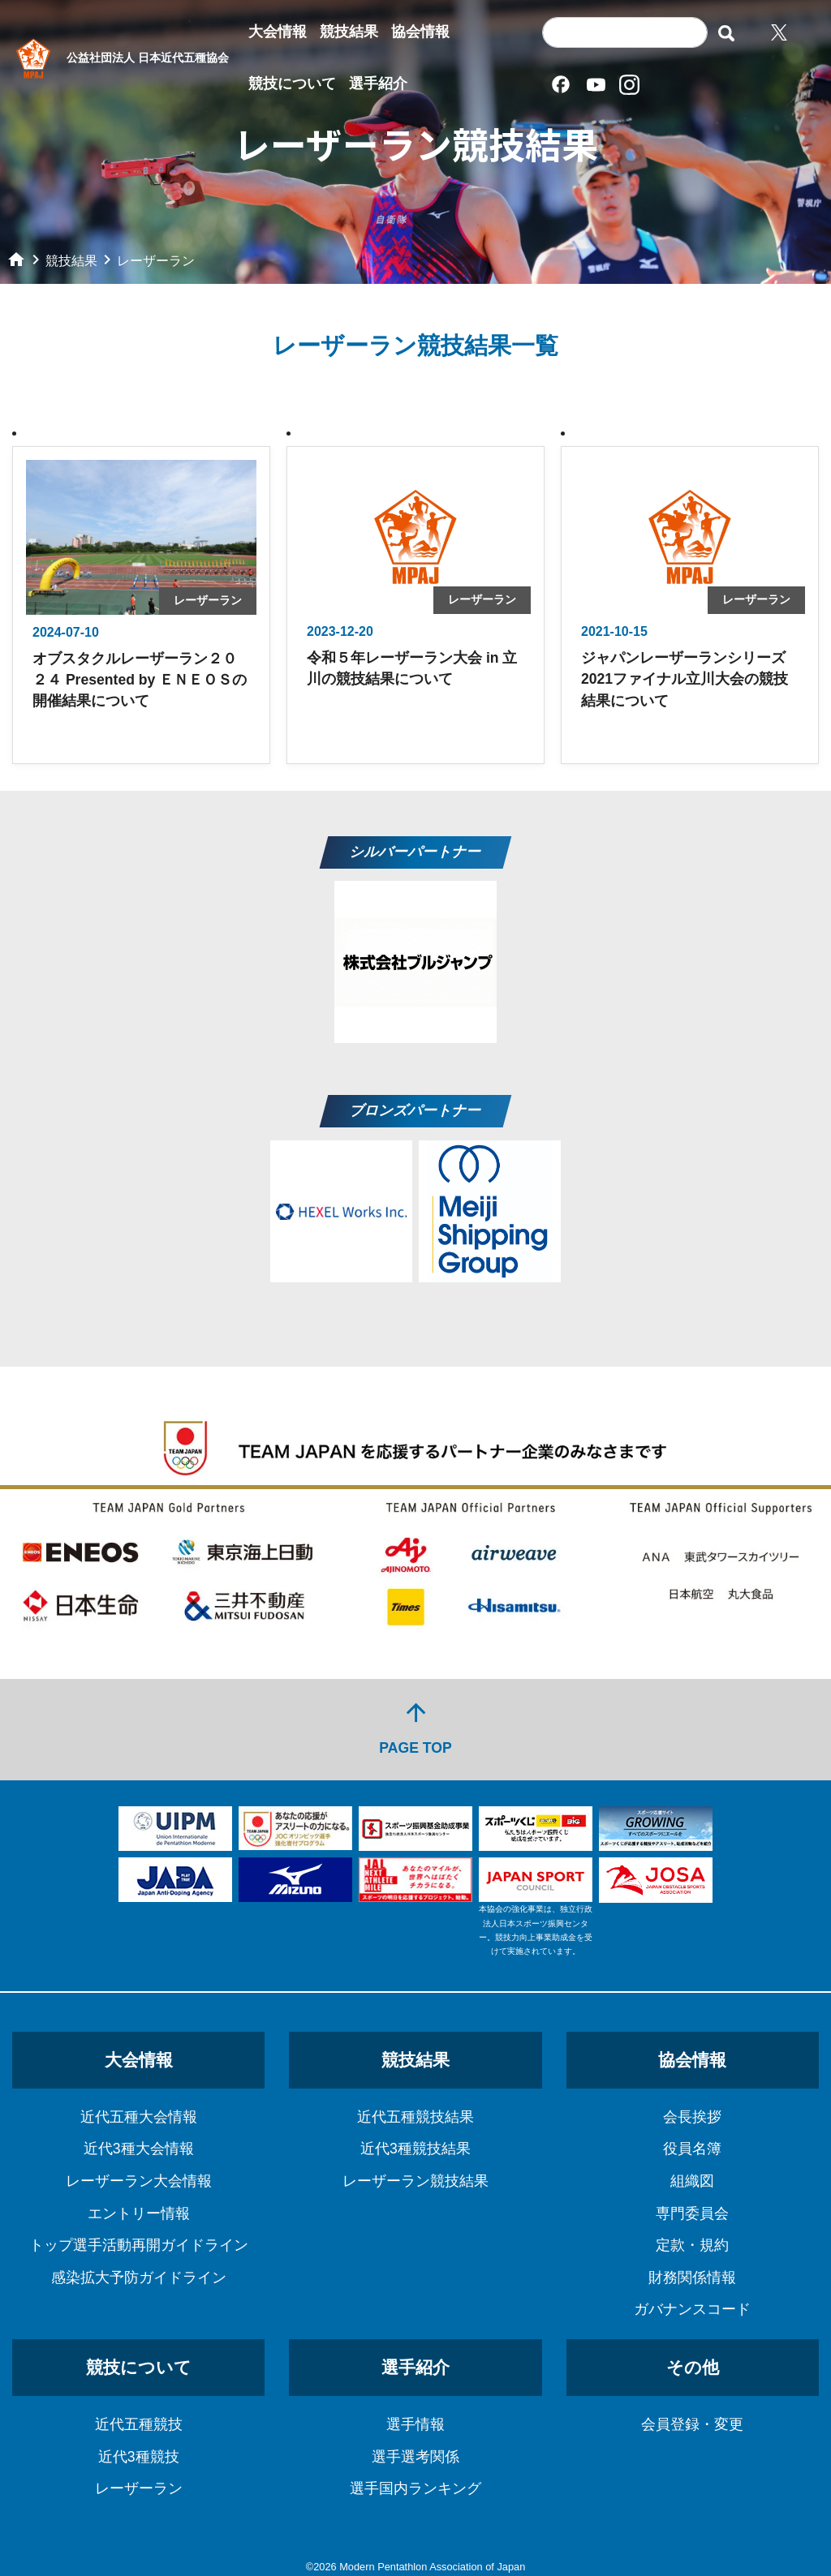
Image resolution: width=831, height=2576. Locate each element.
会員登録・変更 (692, 2424)
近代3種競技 (138, 2457)
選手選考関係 (415, 2457)
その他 (692, 2367)
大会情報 (277, 32)
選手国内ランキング (415, 2488)
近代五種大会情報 (138, 2117)
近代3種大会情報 (139, 2148)
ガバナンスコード (692, 2309)
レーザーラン (139, 2488)
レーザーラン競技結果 (415, 2181)
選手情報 (415, 2424)
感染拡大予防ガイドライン (138, 2277)
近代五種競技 (139, 2424)
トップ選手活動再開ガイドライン (138, 2245)
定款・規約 (692, 2245)
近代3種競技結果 (415, 2148)
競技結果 (349, 32)
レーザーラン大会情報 (139, 2181)
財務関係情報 (692, 2277)
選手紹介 (378, 83)
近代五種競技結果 (415, 2117)
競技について (292, 83)
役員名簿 (692, 2148)
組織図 (692, 2181)
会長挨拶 (692, 2117)
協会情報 (420, 32)
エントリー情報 (139, 2213)
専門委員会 (692, 2213)
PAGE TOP (415, 1727)
